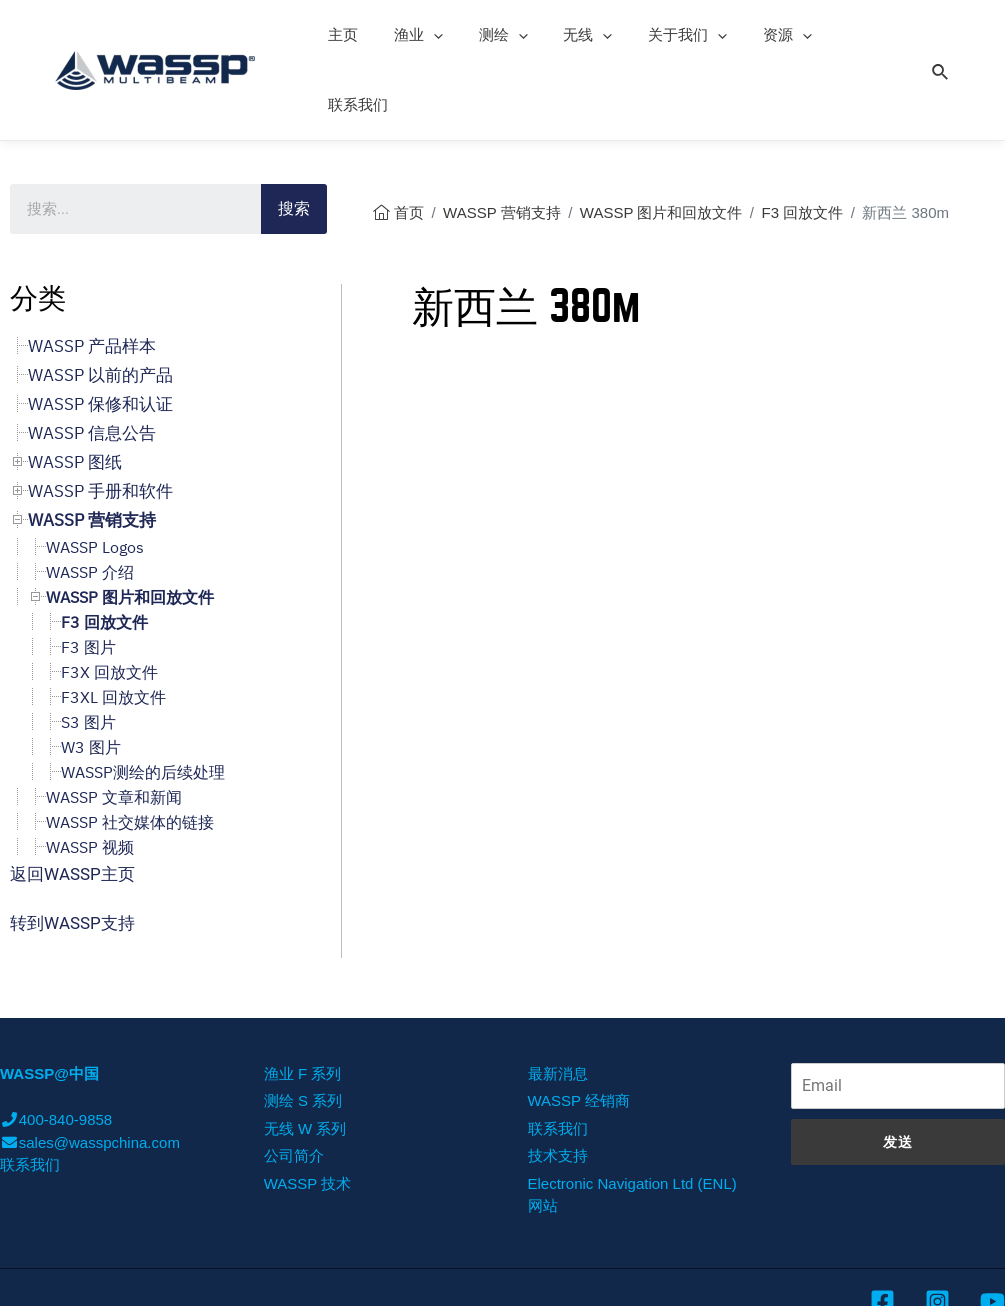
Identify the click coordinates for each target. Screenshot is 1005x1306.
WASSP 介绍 (90, 502)
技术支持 (558, 1085)
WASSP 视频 (90, 777)
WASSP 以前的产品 (100, 305)
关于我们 (661, 35)
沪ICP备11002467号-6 (930, 1274)
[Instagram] (937, 1231)
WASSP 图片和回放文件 (661, 142)
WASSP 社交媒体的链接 (130, 752)
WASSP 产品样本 (92, 276)
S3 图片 (88, 652)
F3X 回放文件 (109, 602)
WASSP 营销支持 (502, 142)
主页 (340, 34)
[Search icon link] (941, 34)
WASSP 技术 (308, 1113)
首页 (409, 142)
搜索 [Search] (294, 138)
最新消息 (558, 1003)
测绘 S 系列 (303, 1030)
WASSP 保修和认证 (100, 334)
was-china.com (815, 1276)
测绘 (488, 35)
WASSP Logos (95, 477)
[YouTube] (992, 1231)
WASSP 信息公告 (92, 363)
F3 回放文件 (803, 142)
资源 (755, 35)
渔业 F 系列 (303, 1003)
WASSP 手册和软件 (100, 421)
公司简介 (294, 1085)
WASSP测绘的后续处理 (143, 702)
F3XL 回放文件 (113, 627)
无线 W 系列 (305, 1058)
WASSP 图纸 (75, 392)
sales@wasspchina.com (90, 1072)
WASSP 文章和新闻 (114, 727)
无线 (567, 35)
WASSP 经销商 (579, 1030)
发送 (898, 1072)
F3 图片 (88, 577)
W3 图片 (91, 677)
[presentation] (424, 35)
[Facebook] (882, 1231)
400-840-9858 (56, 1049)
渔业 (409, 35)
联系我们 (840, 34)
